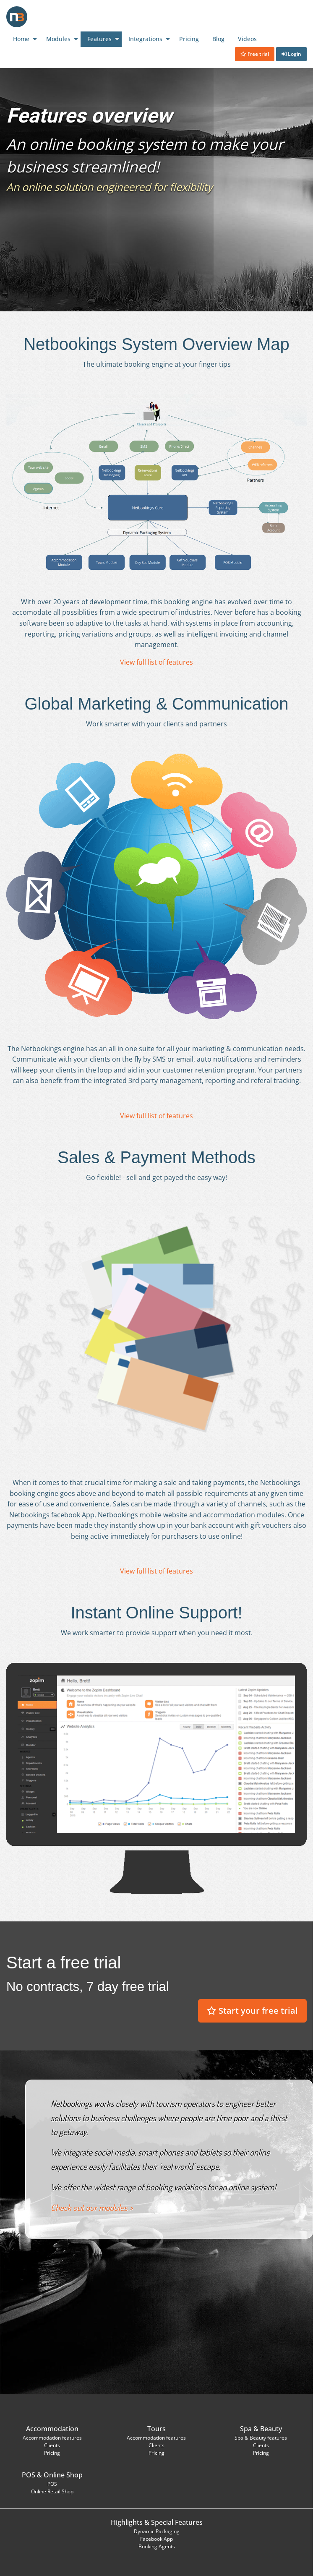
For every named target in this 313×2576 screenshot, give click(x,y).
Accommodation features (52, 2437)
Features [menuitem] (99, 39)
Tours (156, 2428)
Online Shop (63, 2474)
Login (291, 53)
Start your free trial (252, 2010)
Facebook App (156, 2538)
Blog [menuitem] (218, 39)
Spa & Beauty (261, 2428)
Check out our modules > (92, 2207)
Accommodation (52, 2428)
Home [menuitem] (21, 39)
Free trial (254, 53)
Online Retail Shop (52, 2491)
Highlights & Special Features (157, 2522)
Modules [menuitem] (58, 39)
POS (28, 2474)
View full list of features (156, 662)
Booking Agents (156, 2546)
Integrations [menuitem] (145, 39)
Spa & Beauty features (261, 2437)
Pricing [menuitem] (189, 39)
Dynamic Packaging (157, 2531)
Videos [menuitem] (247, 39)
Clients (52, 2445)
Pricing (52, 2452)
